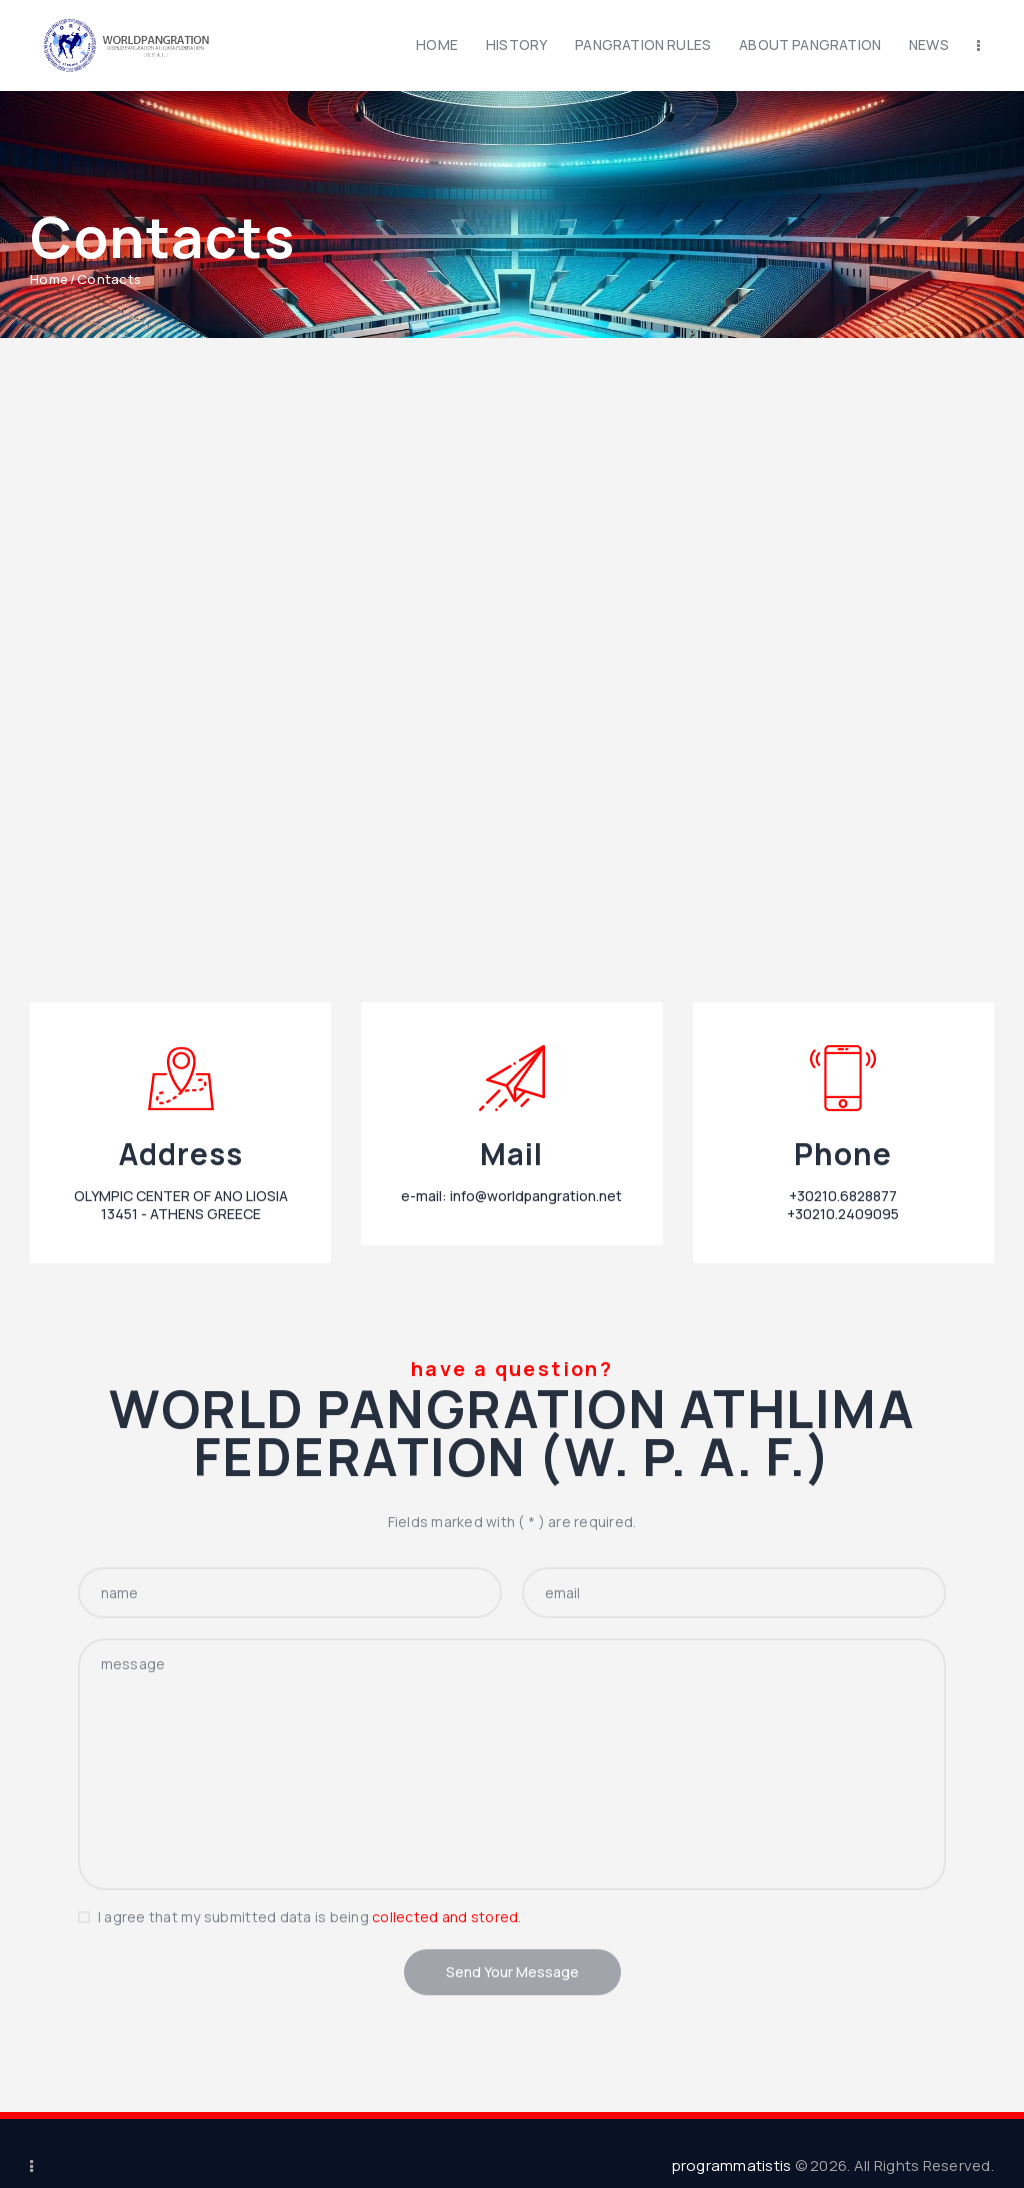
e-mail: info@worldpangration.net (511, 1365)
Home (49, 279)
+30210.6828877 (843, 1365)
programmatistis (732, 2165)
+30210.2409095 (843, 1383)
